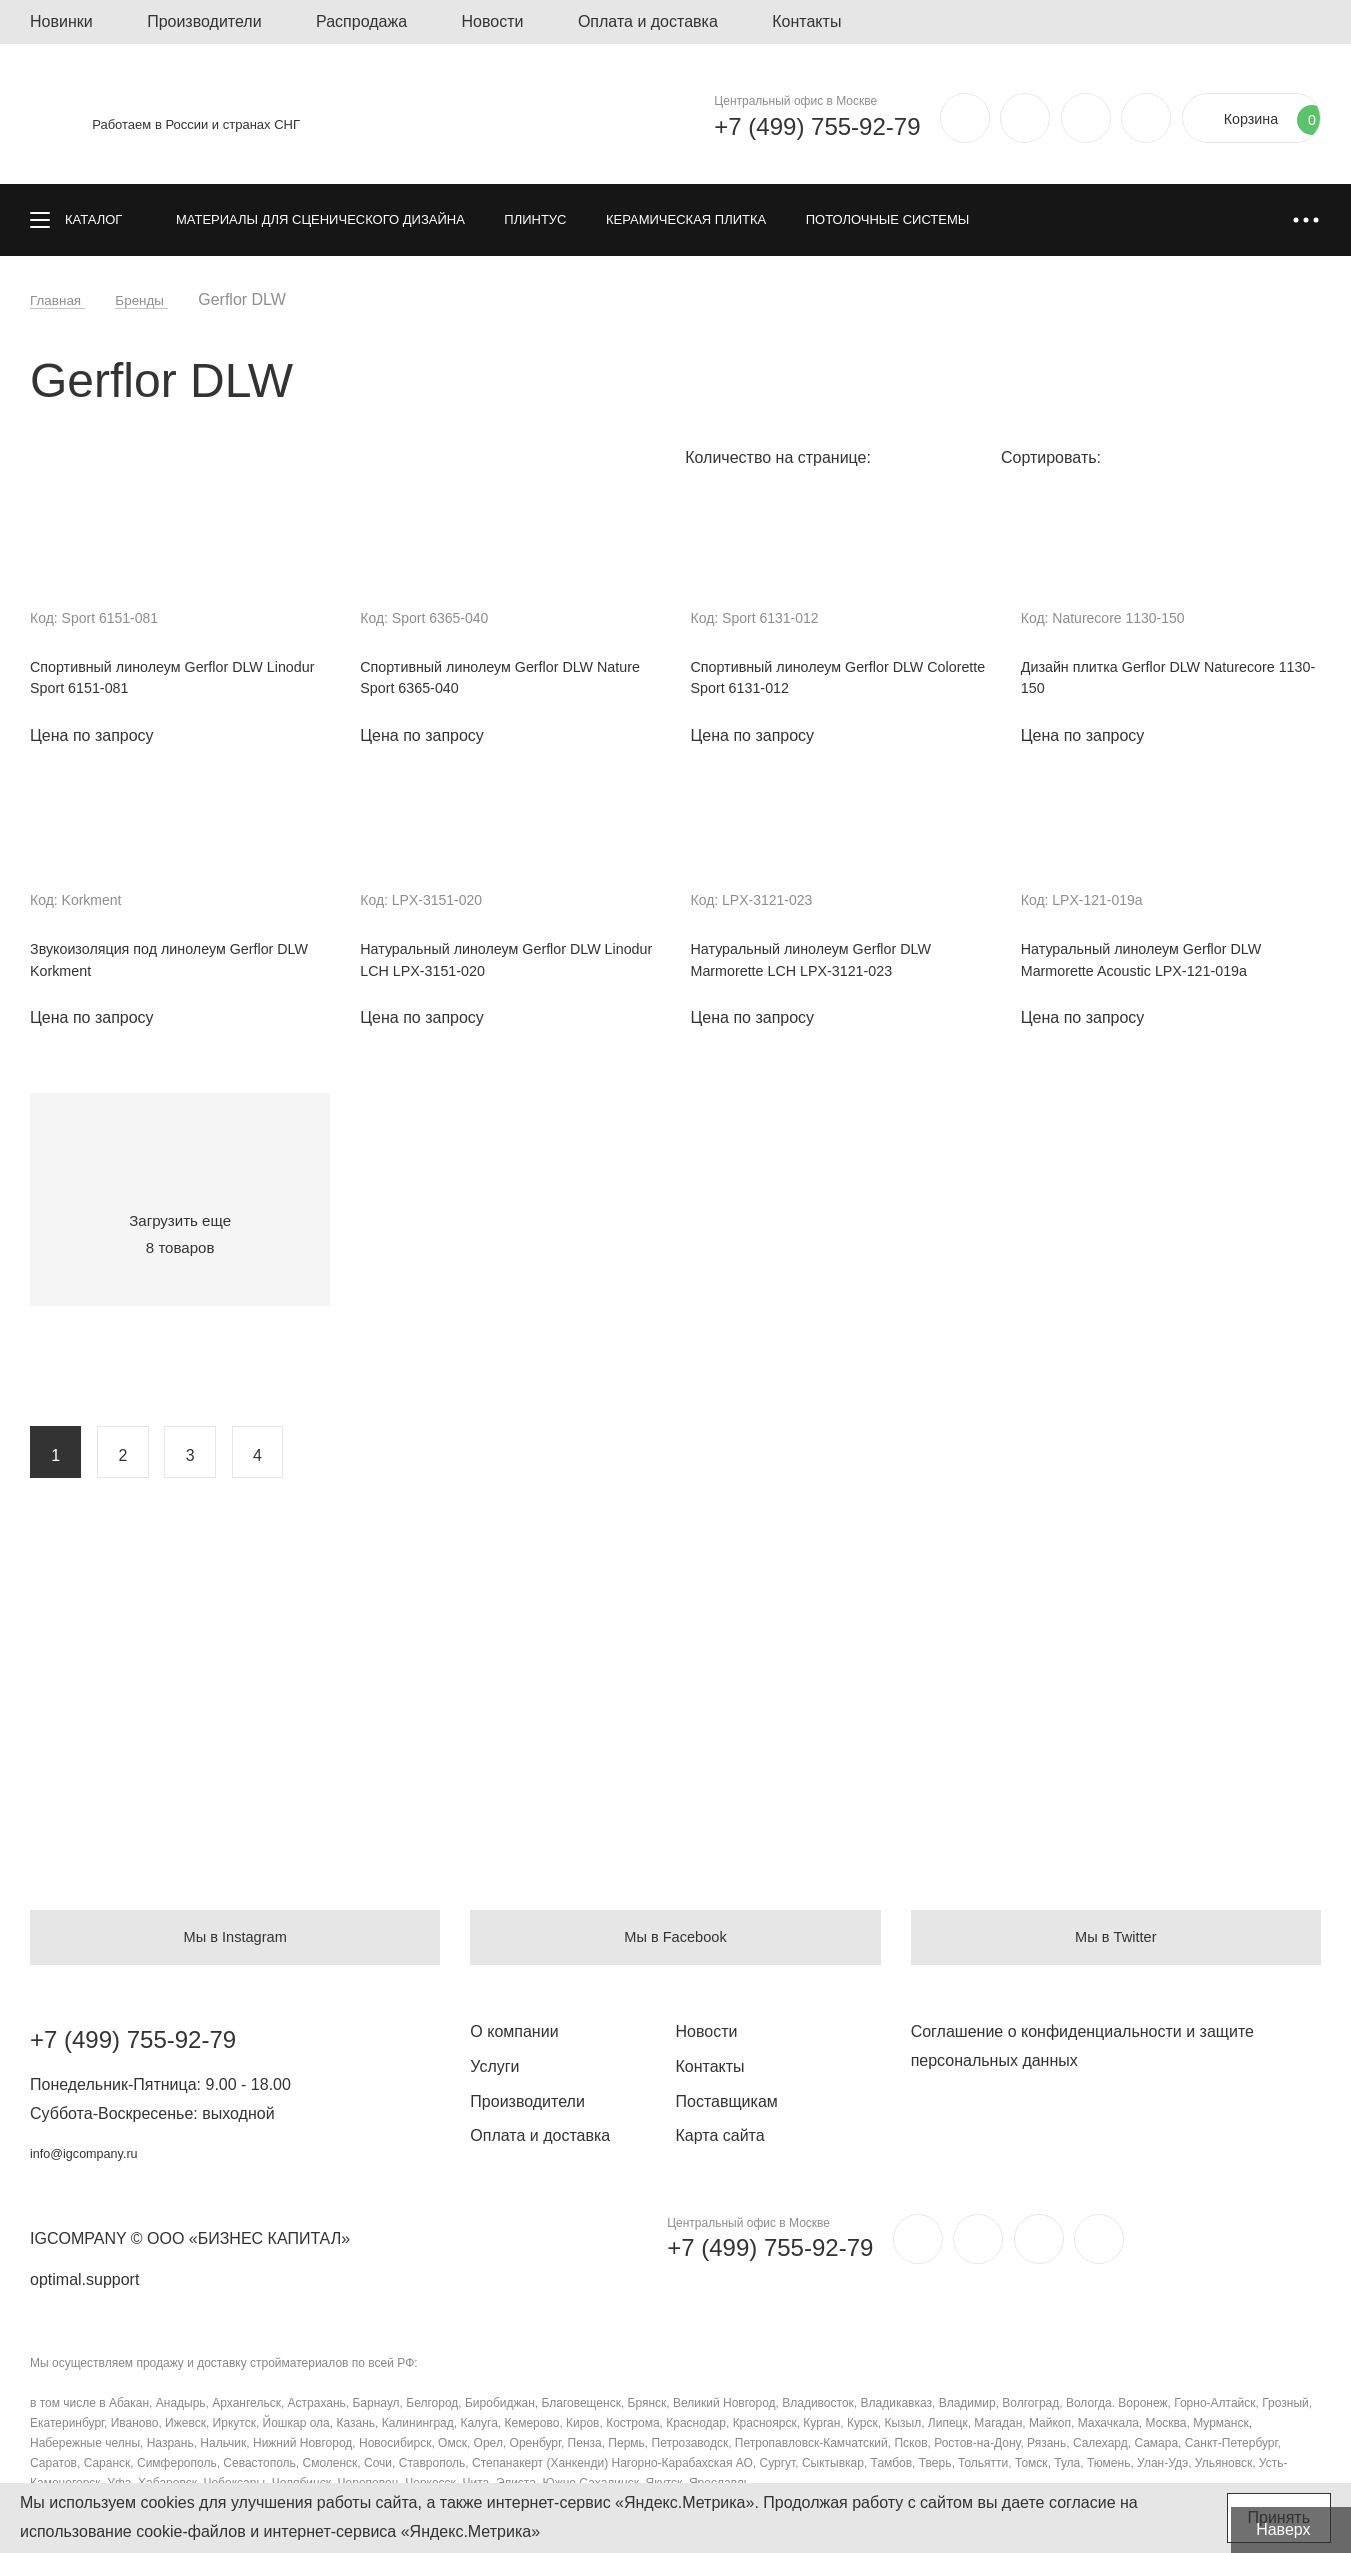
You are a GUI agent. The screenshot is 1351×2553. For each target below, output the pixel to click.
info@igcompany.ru (98, 2152)
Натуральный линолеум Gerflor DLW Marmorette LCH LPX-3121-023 (825, 967)
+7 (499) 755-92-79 (776, 126)
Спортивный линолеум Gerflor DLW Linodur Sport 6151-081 (160, 680)
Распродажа (361, 21)
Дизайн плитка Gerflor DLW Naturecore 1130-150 (1163, 680)
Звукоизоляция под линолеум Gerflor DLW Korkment (166, 967)
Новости (493, 21)
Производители (204, 21)
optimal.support (84, 2279)
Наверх (1296, 2529)
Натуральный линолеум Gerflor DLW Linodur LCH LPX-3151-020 (494, 967)
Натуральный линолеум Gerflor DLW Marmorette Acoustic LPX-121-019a (1155, 967)
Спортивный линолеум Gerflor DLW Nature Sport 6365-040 (490, 680)
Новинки (61, 21)
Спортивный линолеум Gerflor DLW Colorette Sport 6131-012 (821, 680)
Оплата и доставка (648, 21)
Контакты (806, 21)
